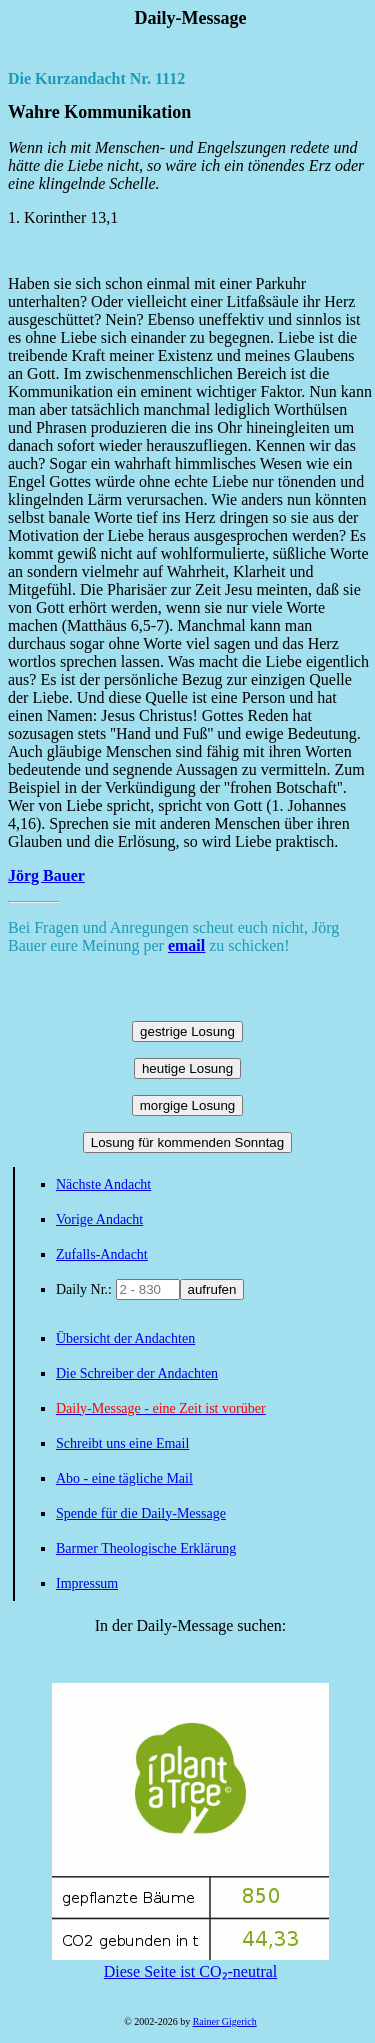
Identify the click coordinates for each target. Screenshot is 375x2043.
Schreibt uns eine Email (122, 1443)
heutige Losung (187, 1068)
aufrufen (212, 1289)
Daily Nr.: (86, 1289)
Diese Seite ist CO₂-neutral (190, 1963)
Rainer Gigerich (225, 2021)
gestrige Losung (187, 1031)
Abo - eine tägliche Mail (124, 1478)
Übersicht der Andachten (125, 1338)
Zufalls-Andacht (102, 1254)
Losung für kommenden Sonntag (187, 1142)
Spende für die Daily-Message (141, 1513)
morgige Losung (188, 1105)
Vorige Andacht (99, 1219)
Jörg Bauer (46, 875)
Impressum (87, 1583)
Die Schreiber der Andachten (137, 1373)
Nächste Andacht (103, 1184)
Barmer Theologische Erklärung (146, 1548)
